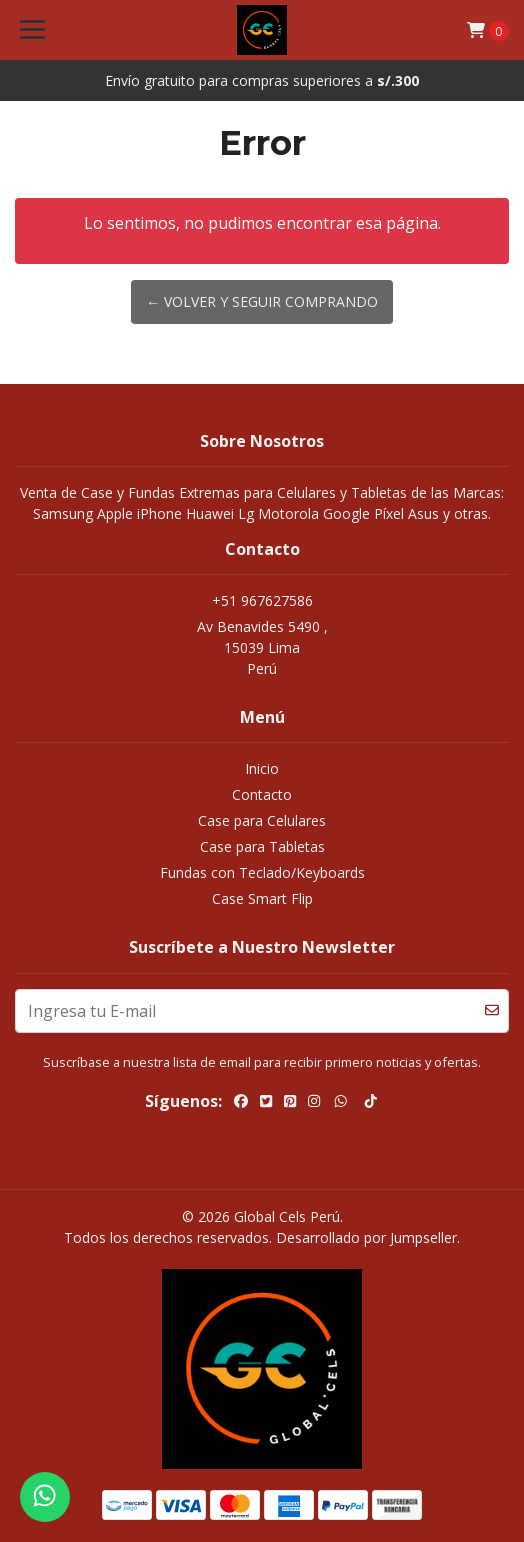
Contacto (262, 794)
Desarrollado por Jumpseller (366, 1237)
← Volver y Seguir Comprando (262, 301)
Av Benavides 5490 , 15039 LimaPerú (262, 647)
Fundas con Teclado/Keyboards (262, 872)
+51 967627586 (262, 600)
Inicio (262, 768)
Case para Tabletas (262, 846)
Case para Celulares (262, 820)
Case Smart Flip (262, 898)
